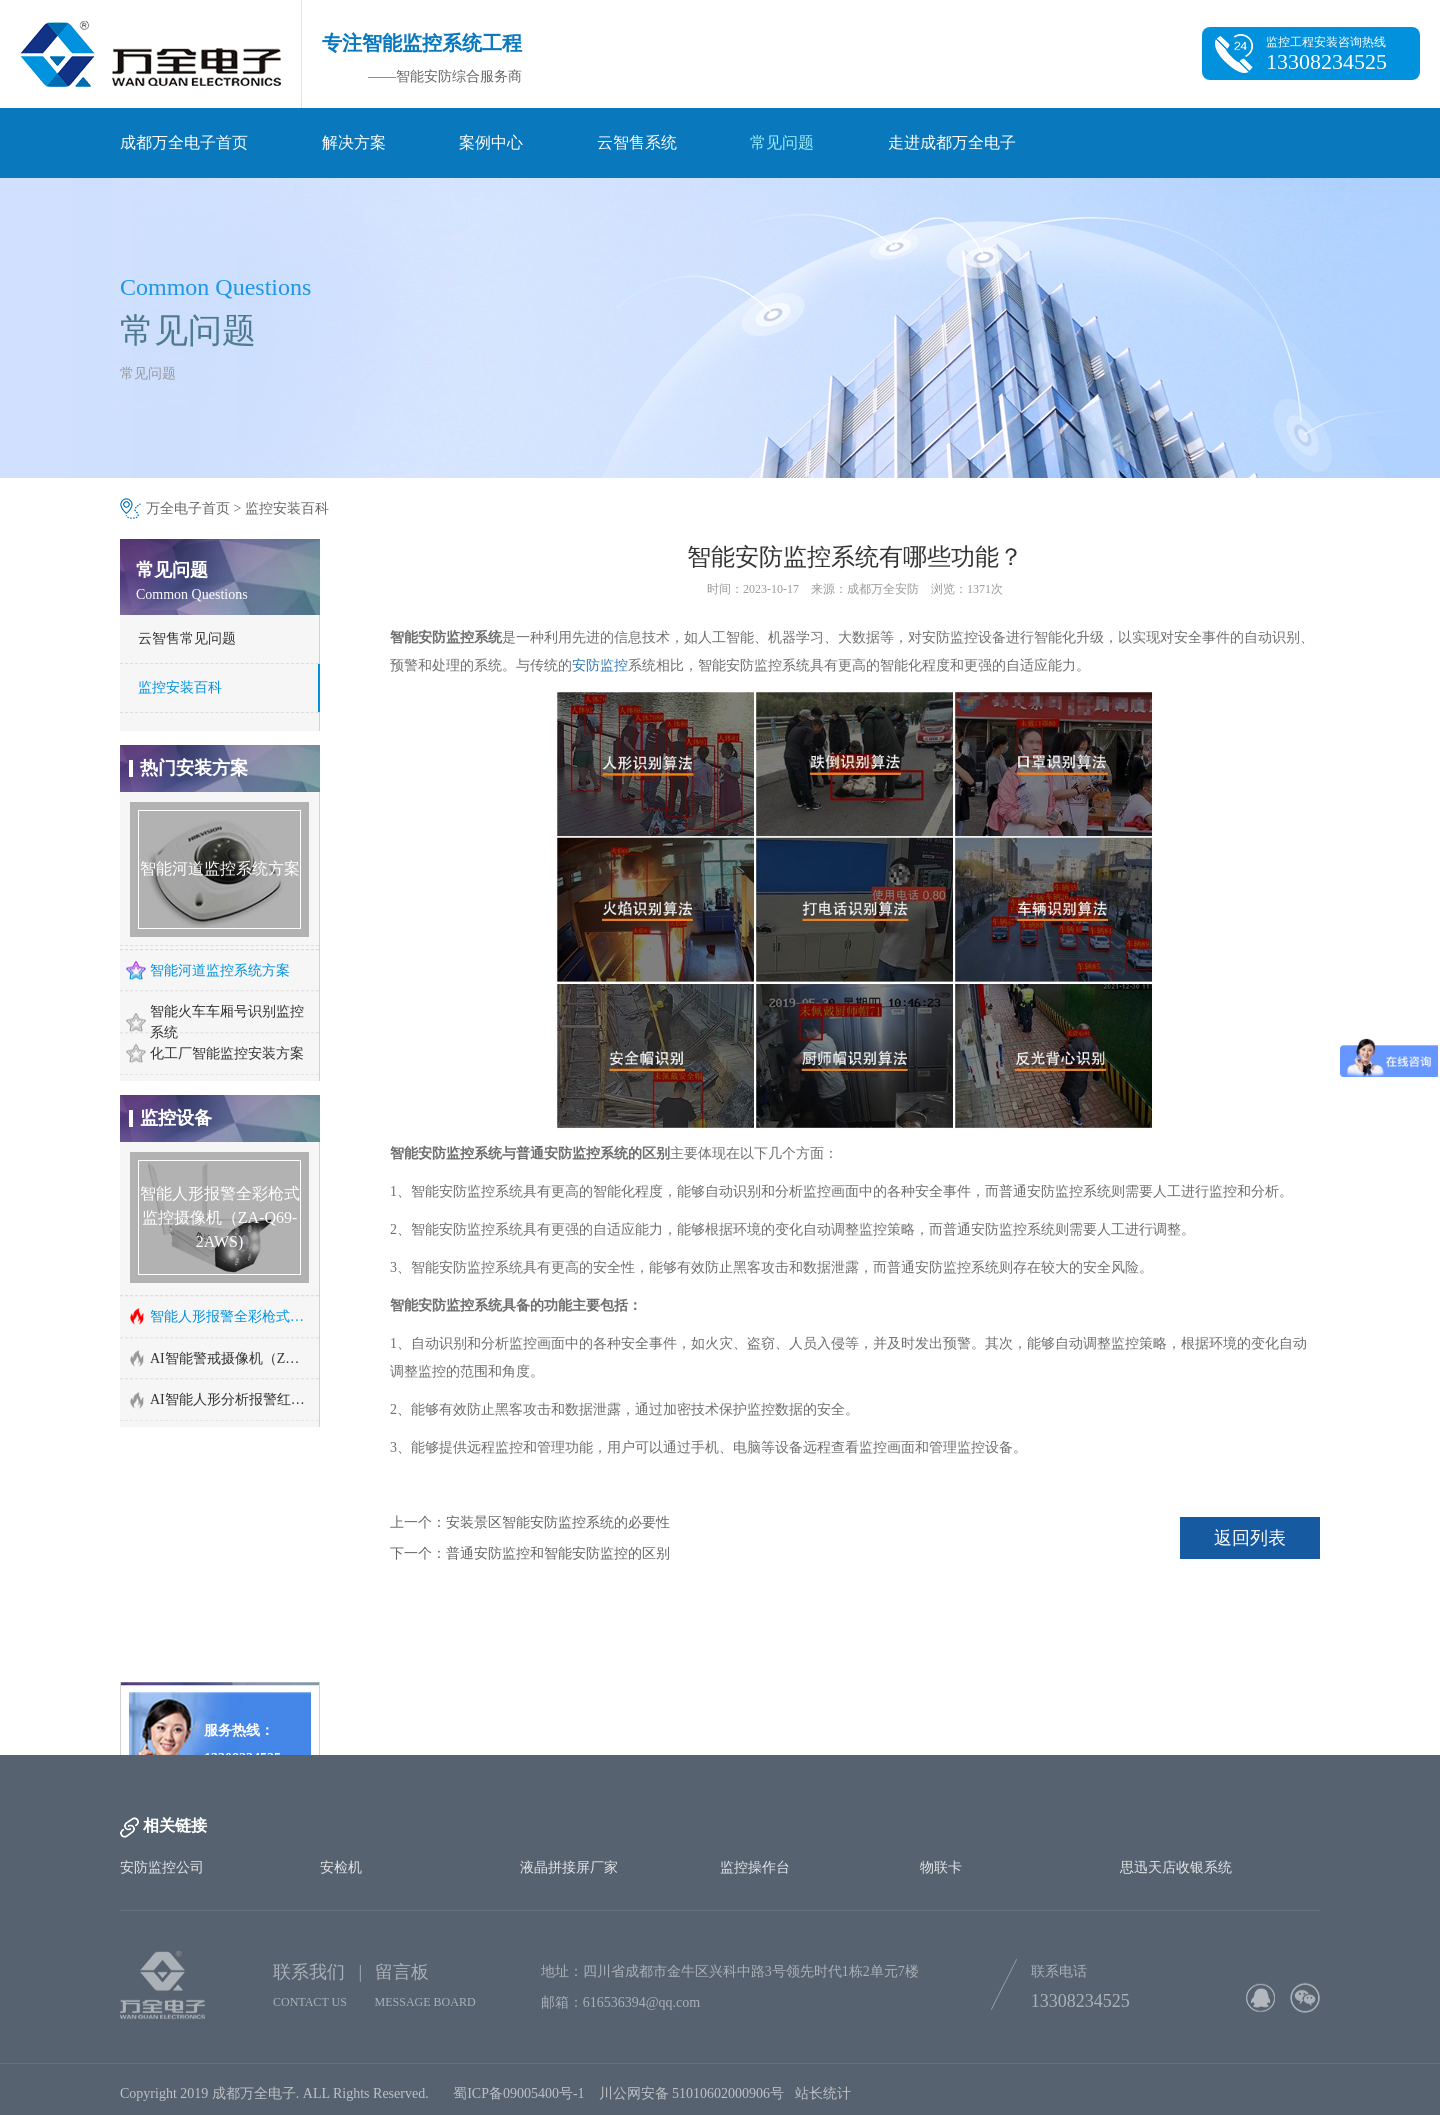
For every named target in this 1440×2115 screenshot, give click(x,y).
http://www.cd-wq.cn (215, 1718)
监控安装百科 (287, 508)
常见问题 (782, 142)
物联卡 (941, 1867)
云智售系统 (637, 142)
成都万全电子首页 (184, 142)
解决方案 (354, 142)
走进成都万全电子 (952, 142)
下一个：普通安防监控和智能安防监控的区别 (530, 1553)
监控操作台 (755, 1867)
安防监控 (600, 665)
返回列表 (1250, 1538)
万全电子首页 (188, 508)
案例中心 (491, 142)
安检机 (341, 1867)
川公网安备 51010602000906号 (697, 2100)
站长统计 (823, 2100)
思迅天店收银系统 (1176, 1867)
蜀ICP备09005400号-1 (518, 2100)
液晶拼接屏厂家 (569, 1867)
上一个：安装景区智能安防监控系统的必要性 (530, 1522)
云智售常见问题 (187, 638)
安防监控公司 (162, 1867)
